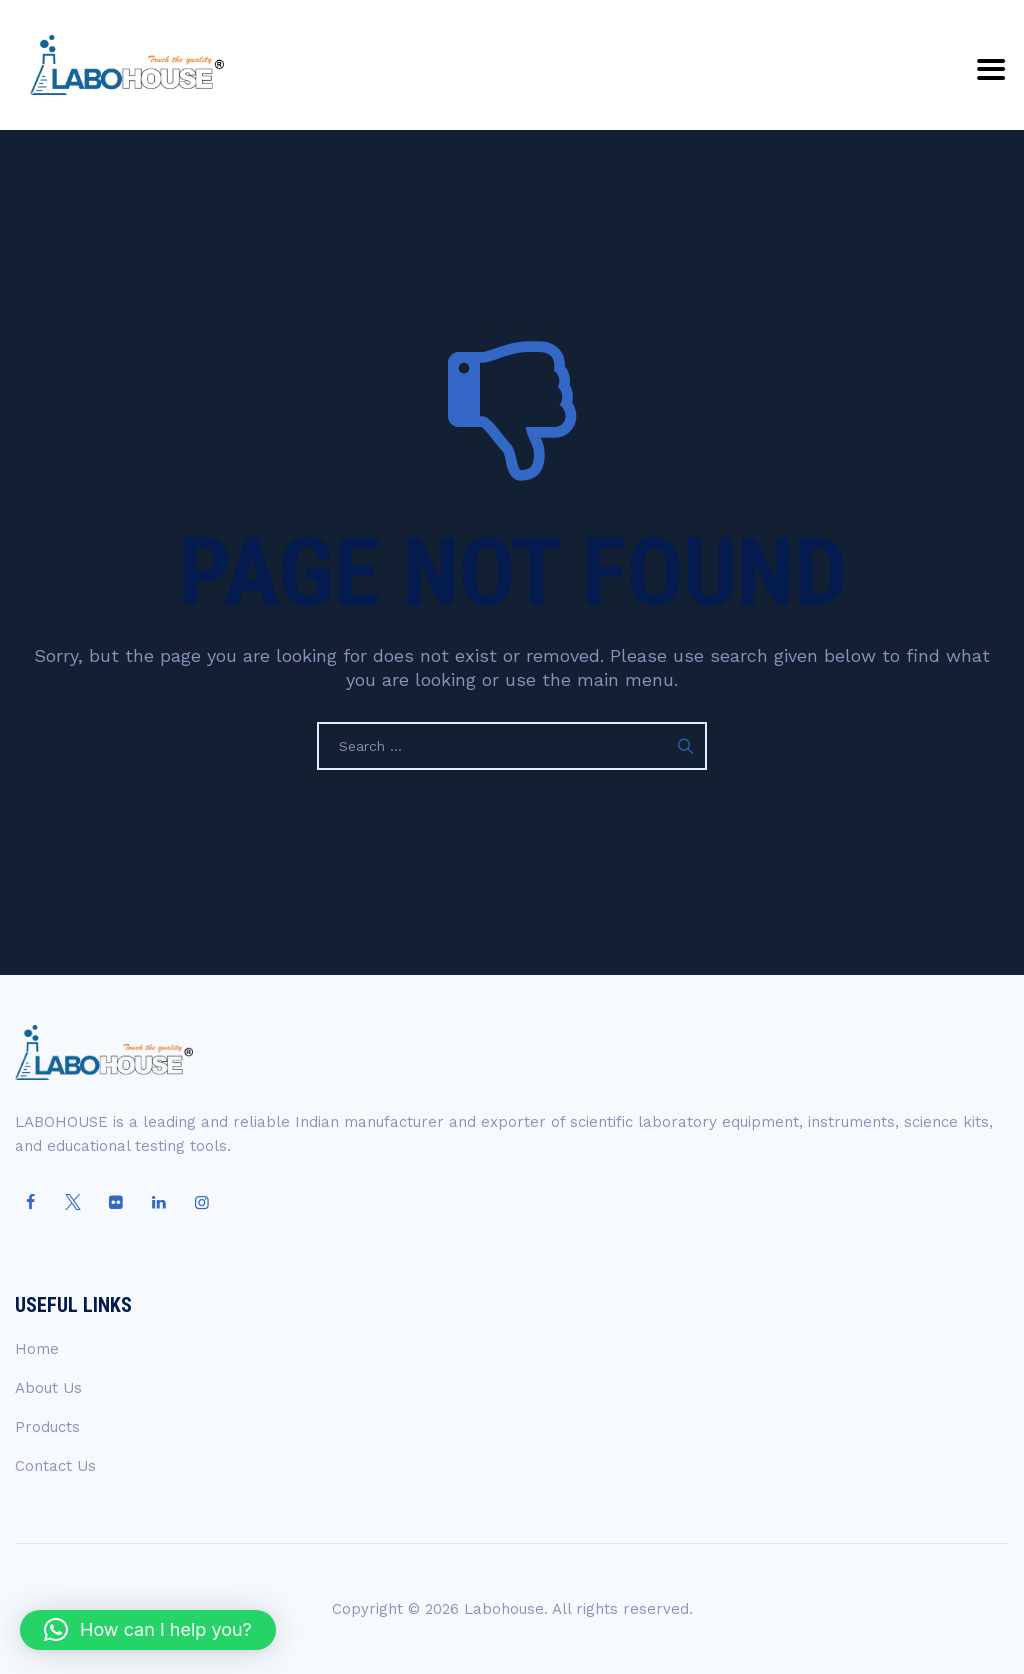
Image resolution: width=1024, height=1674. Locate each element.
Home (37, 1349)
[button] (148, 1630)
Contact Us (55, 1466)
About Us (48, 1388)
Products (47, 1427)
